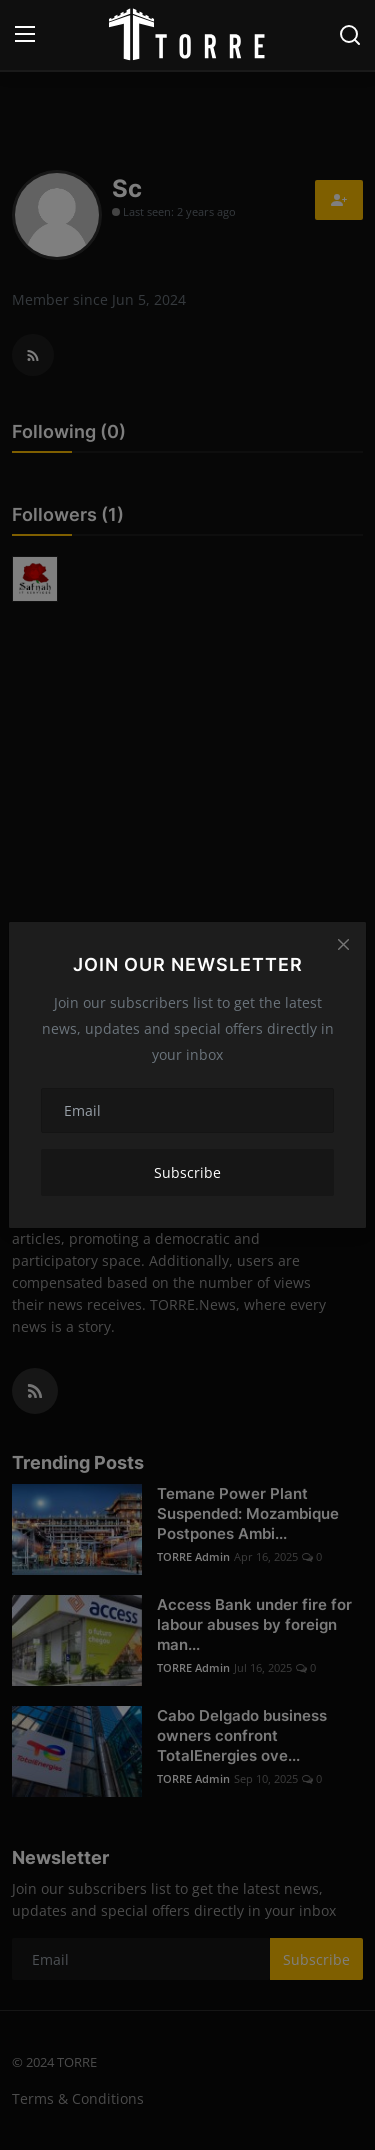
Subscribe (187, 1172)
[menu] (25, 35)
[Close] (343, 945)
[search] (350, 35)
